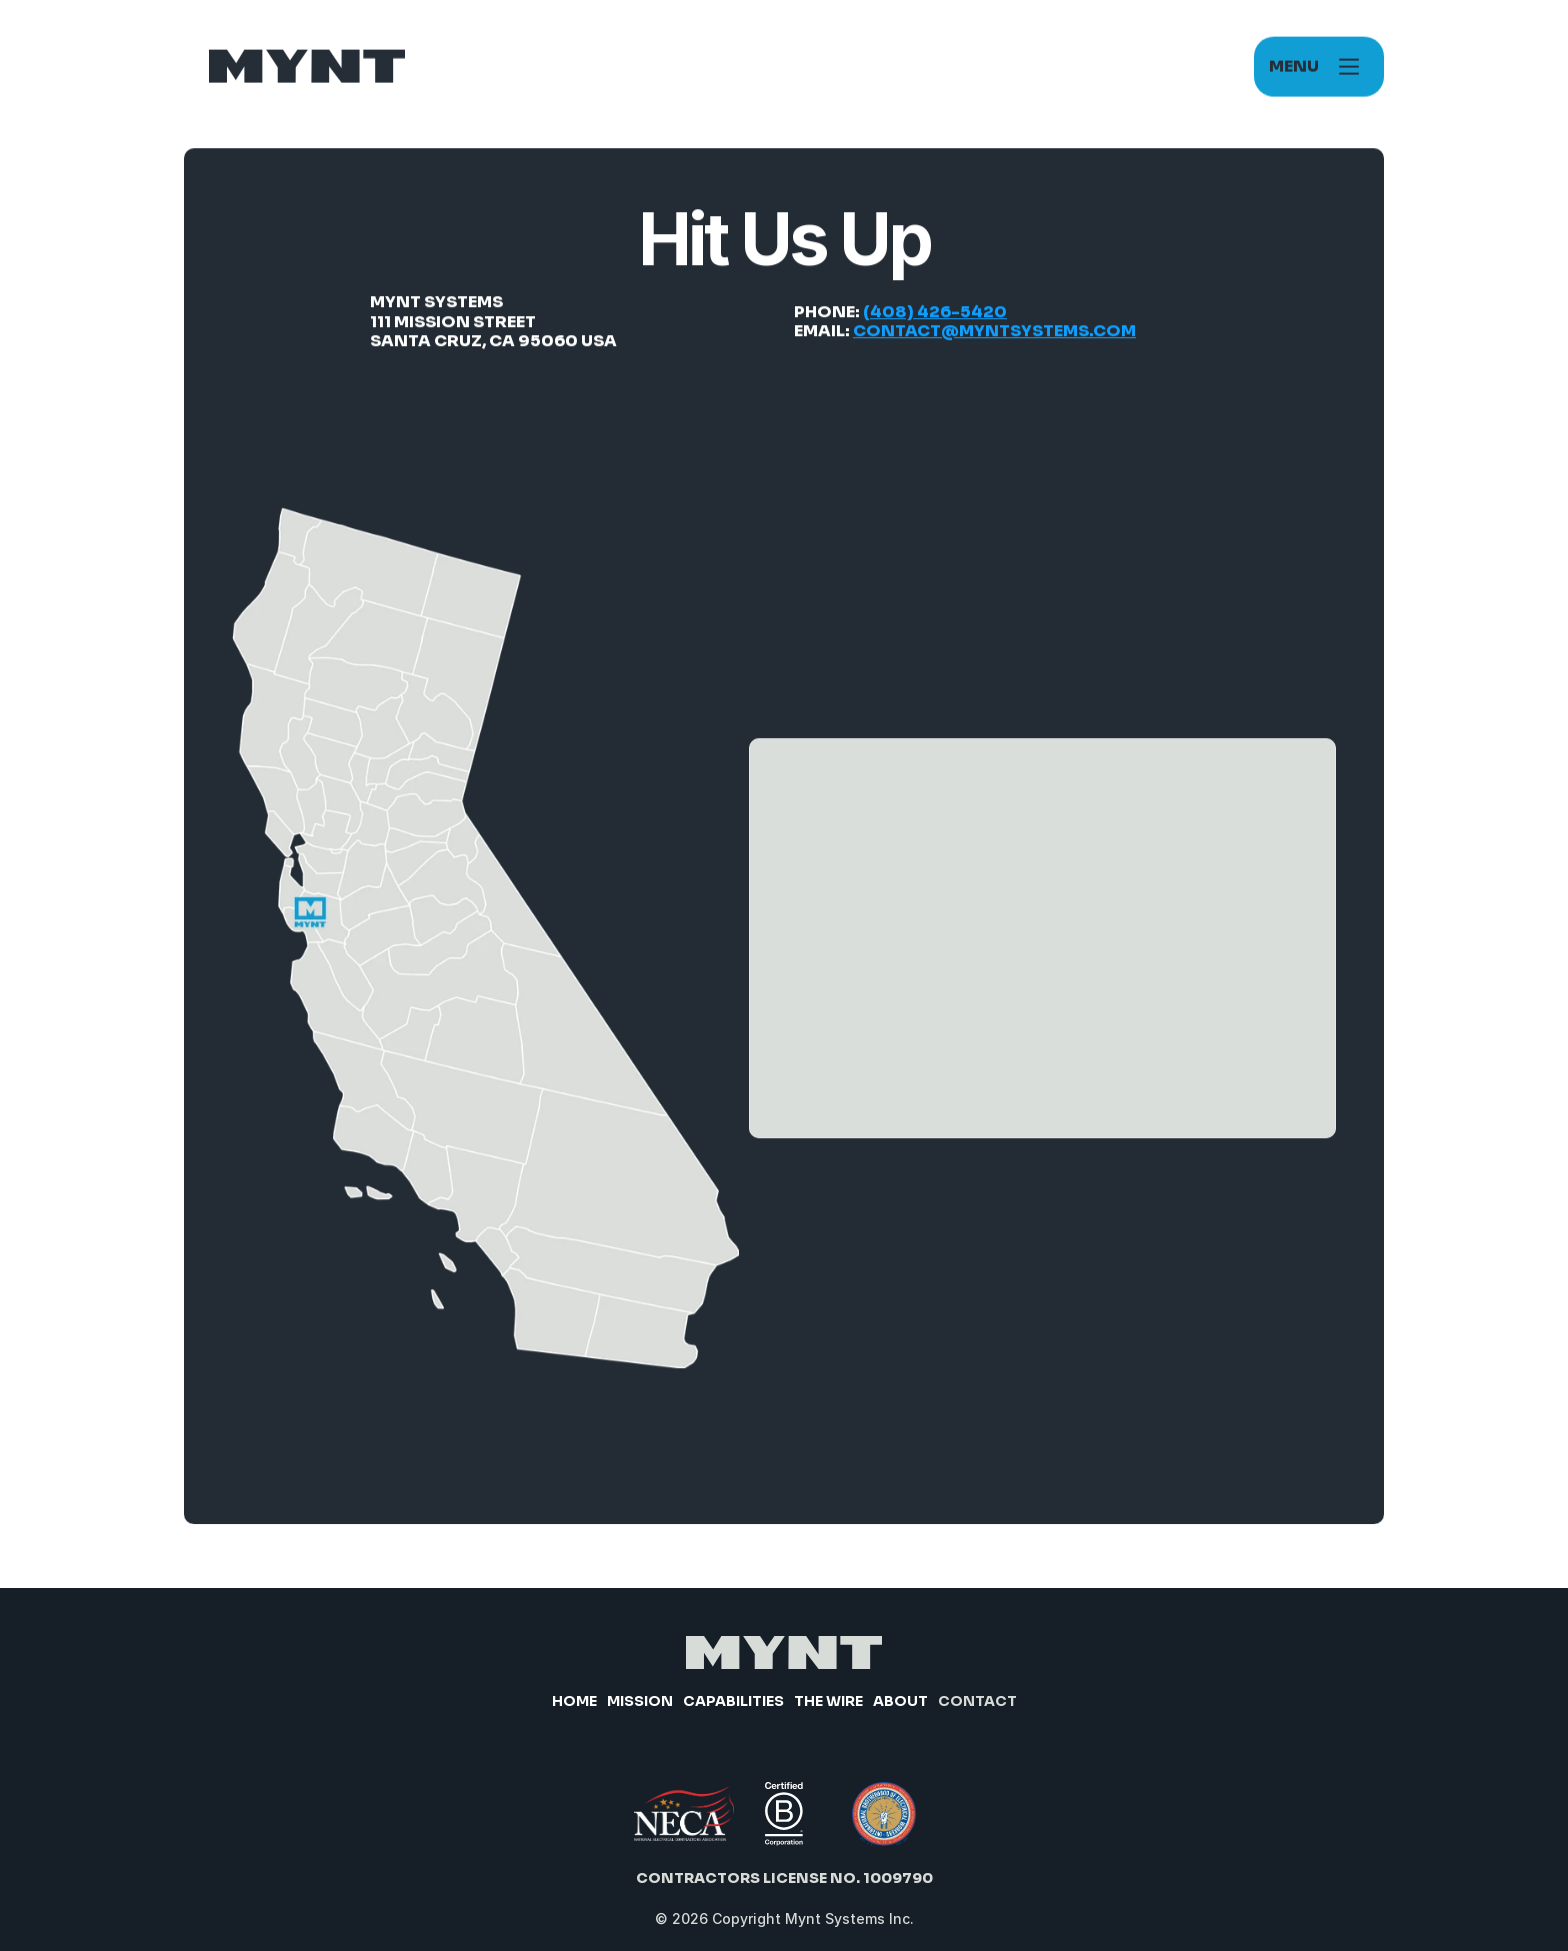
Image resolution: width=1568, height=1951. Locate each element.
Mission (640, 1701)
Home (574, 1701)
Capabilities (733, 1701)
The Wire (828, 1701)
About (900, 1701)
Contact (977, 1701)
